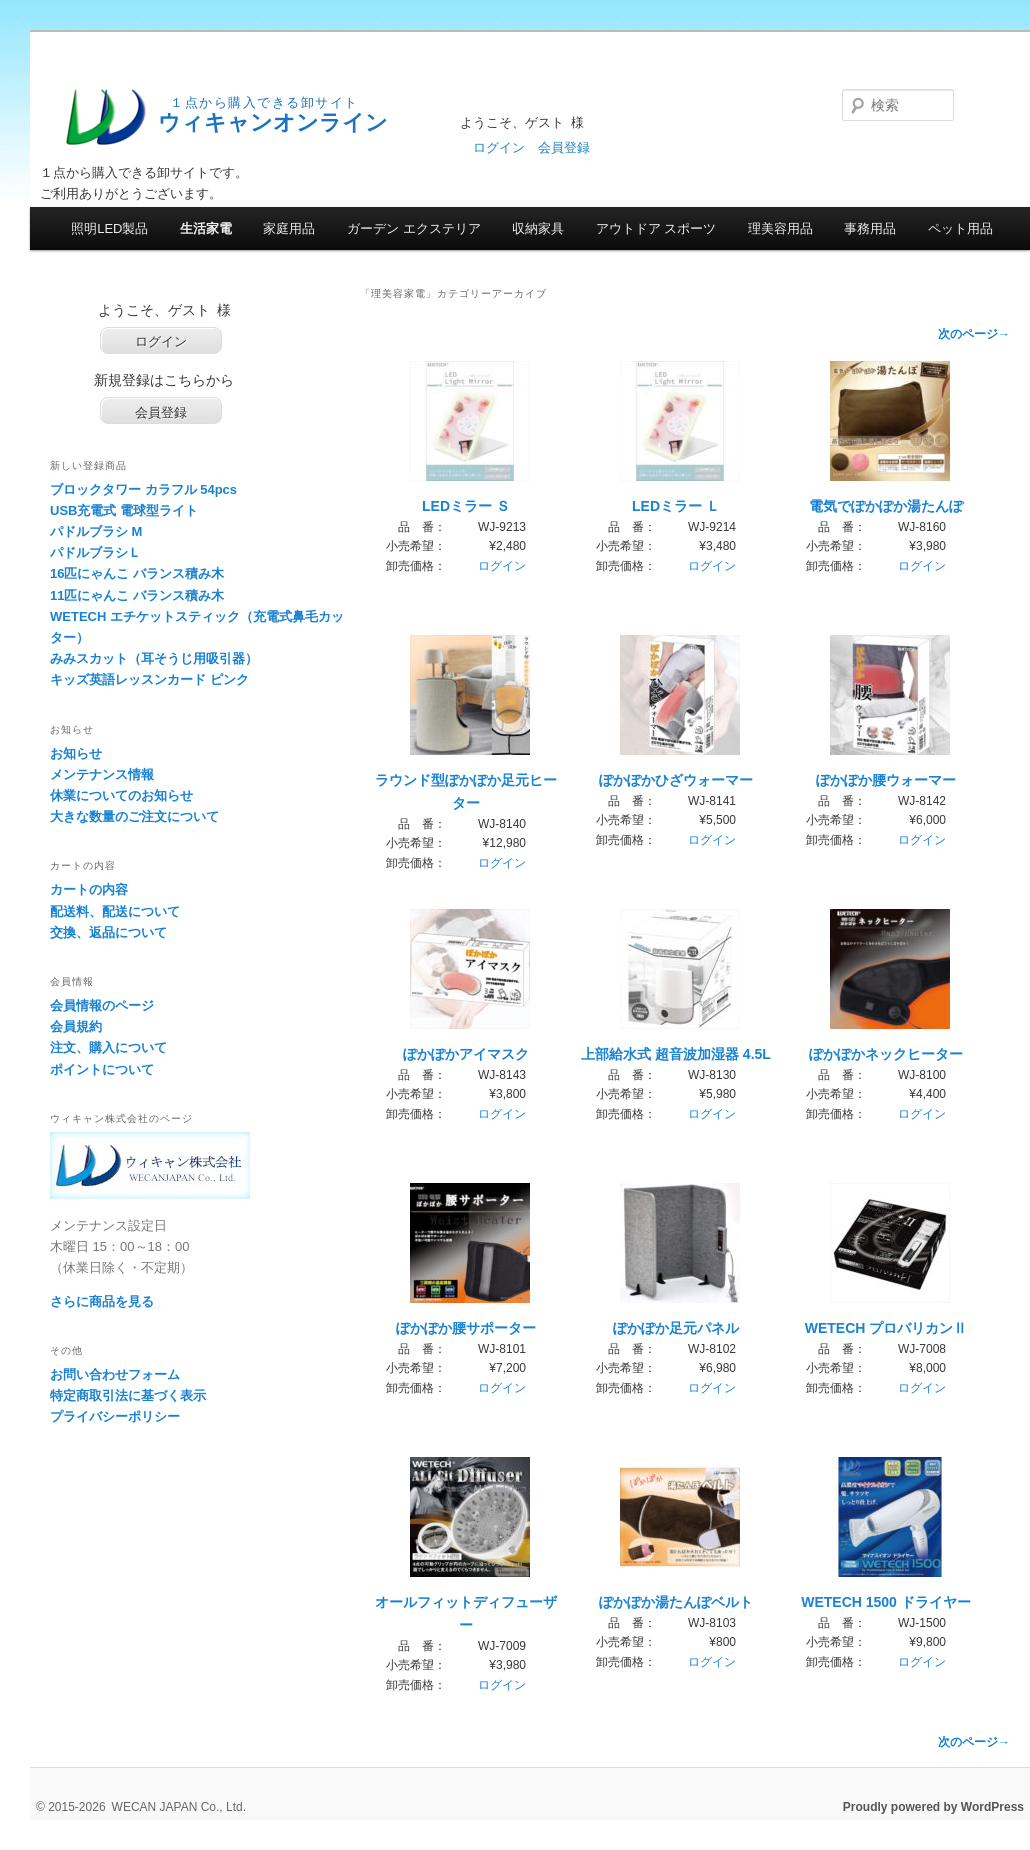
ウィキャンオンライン (273, 122)
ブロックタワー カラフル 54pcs (143, 489)
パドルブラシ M (96, 531)
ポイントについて (102, 1069)
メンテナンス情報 (102, 774)
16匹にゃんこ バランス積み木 (137, 573)
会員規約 (76, 1026)
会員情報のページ (102, 1005)
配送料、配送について (115, 911)
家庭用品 (289, 228)
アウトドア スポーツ (656, 228)
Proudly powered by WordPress (933, 1807)
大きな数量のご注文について (134, 816)
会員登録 (564, 147)
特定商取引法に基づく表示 (128, 1395)
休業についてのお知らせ (121, 795)
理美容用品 (780, 228)
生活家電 (206, 228)
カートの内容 (89, 889)
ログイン (499, 147)
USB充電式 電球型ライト (124, 510)
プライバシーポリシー (115, 1416)
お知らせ (76, 753)
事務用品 (870, 228)
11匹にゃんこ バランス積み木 (137, 595)
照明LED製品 (109, 228)
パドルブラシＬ (95, 552)
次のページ (974, 334)
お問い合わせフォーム (115, 1374)
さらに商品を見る (102, 1301)
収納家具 (538, 228)
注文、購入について (108, 1047)
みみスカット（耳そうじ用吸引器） (154, 658)
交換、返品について (108, 932)
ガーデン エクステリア (414, 228)
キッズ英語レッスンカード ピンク (149, 679)
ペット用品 (960, 228)
